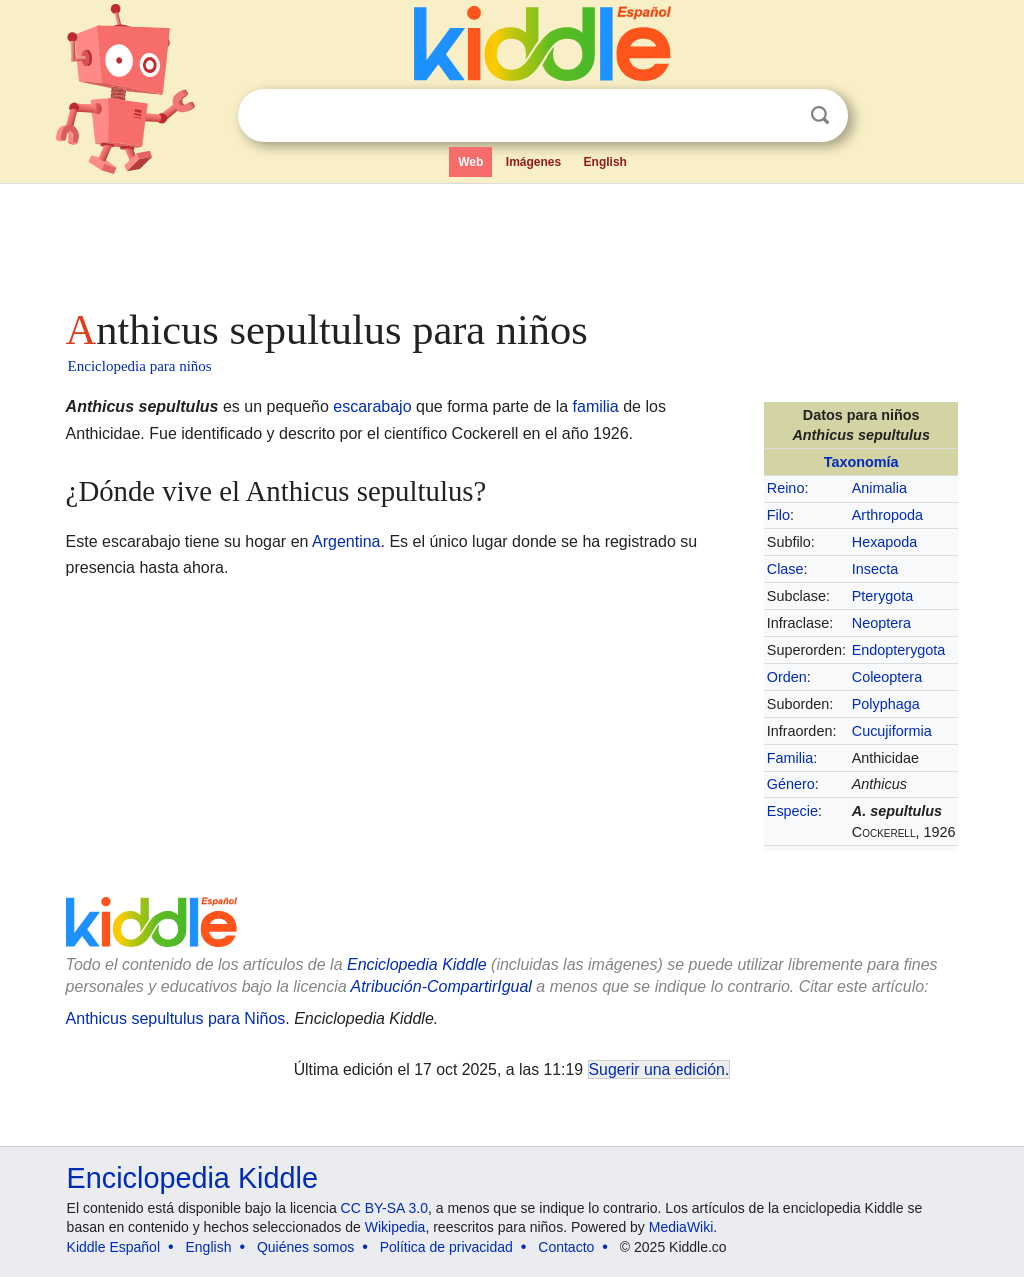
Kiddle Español (113, 1247)
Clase (785, 569)
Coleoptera (887, 677)
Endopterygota (899, 650)
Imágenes (533, 162)
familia (596, 406)
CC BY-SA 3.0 (384, 1208)
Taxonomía (861, 462)
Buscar (820, 115)
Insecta (875, 569)
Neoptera (881, 623)
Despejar (779, 116)
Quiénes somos (305, 1247)
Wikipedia (395, 1227)
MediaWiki (681, 1227)
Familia (790, 758)
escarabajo (372, 406)
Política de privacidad (446, 1247)
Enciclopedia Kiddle (192, 1178)
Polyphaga (886, 704)
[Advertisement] (511, 240)
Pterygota (883, 596)
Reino (786, 488)
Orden (787, 677)
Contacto (566, 1247)
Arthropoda (887, 515)
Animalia (879, 488)
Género (791, 784)
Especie (792, 811)
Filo (778, 515)
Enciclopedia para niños (140, 366)
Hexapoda (885, 542)
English (605, 162)
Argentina (346, 541)
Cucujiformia (892, 731)
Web (470, 162)
